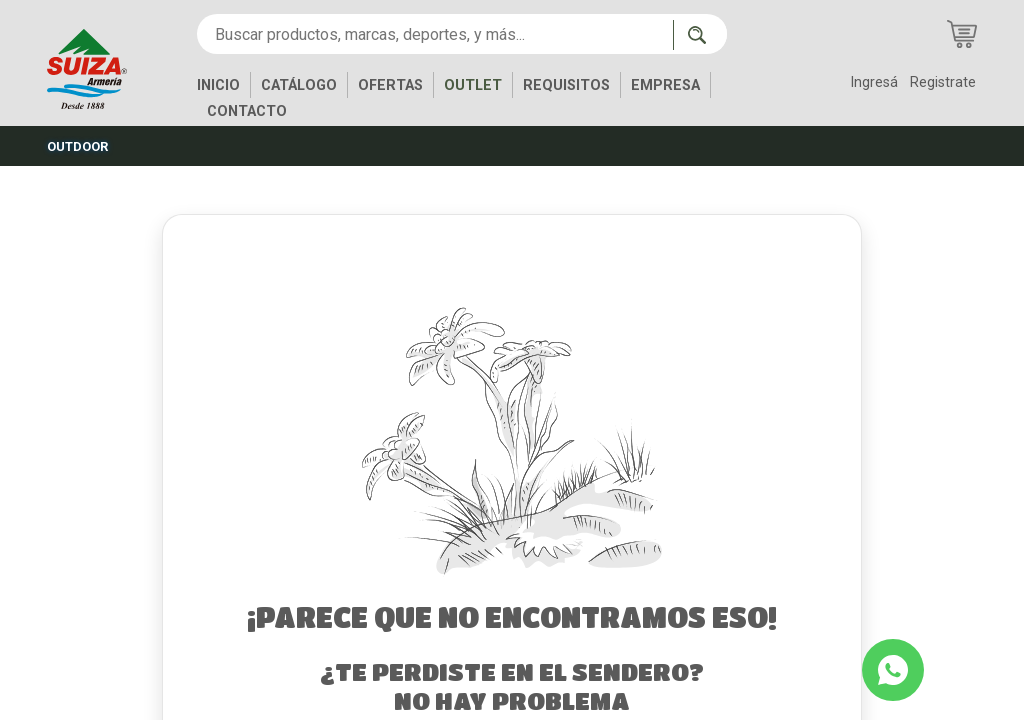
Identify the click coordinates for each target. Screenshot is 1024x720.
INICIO (218, 85)
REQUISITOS (566, 85)
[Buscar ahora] (700, 35)
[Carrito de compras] (962, 34)
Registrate (943, 82)
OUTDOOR (77, 146)
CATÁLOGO (299, 85)
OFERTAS (390, 85)
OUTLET (473, 85)
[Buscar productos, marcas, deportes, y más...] (435, 34)
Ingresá (874, 82)
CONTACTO (247, 111)
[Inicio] (102, 67)
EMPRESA (665, 85)
